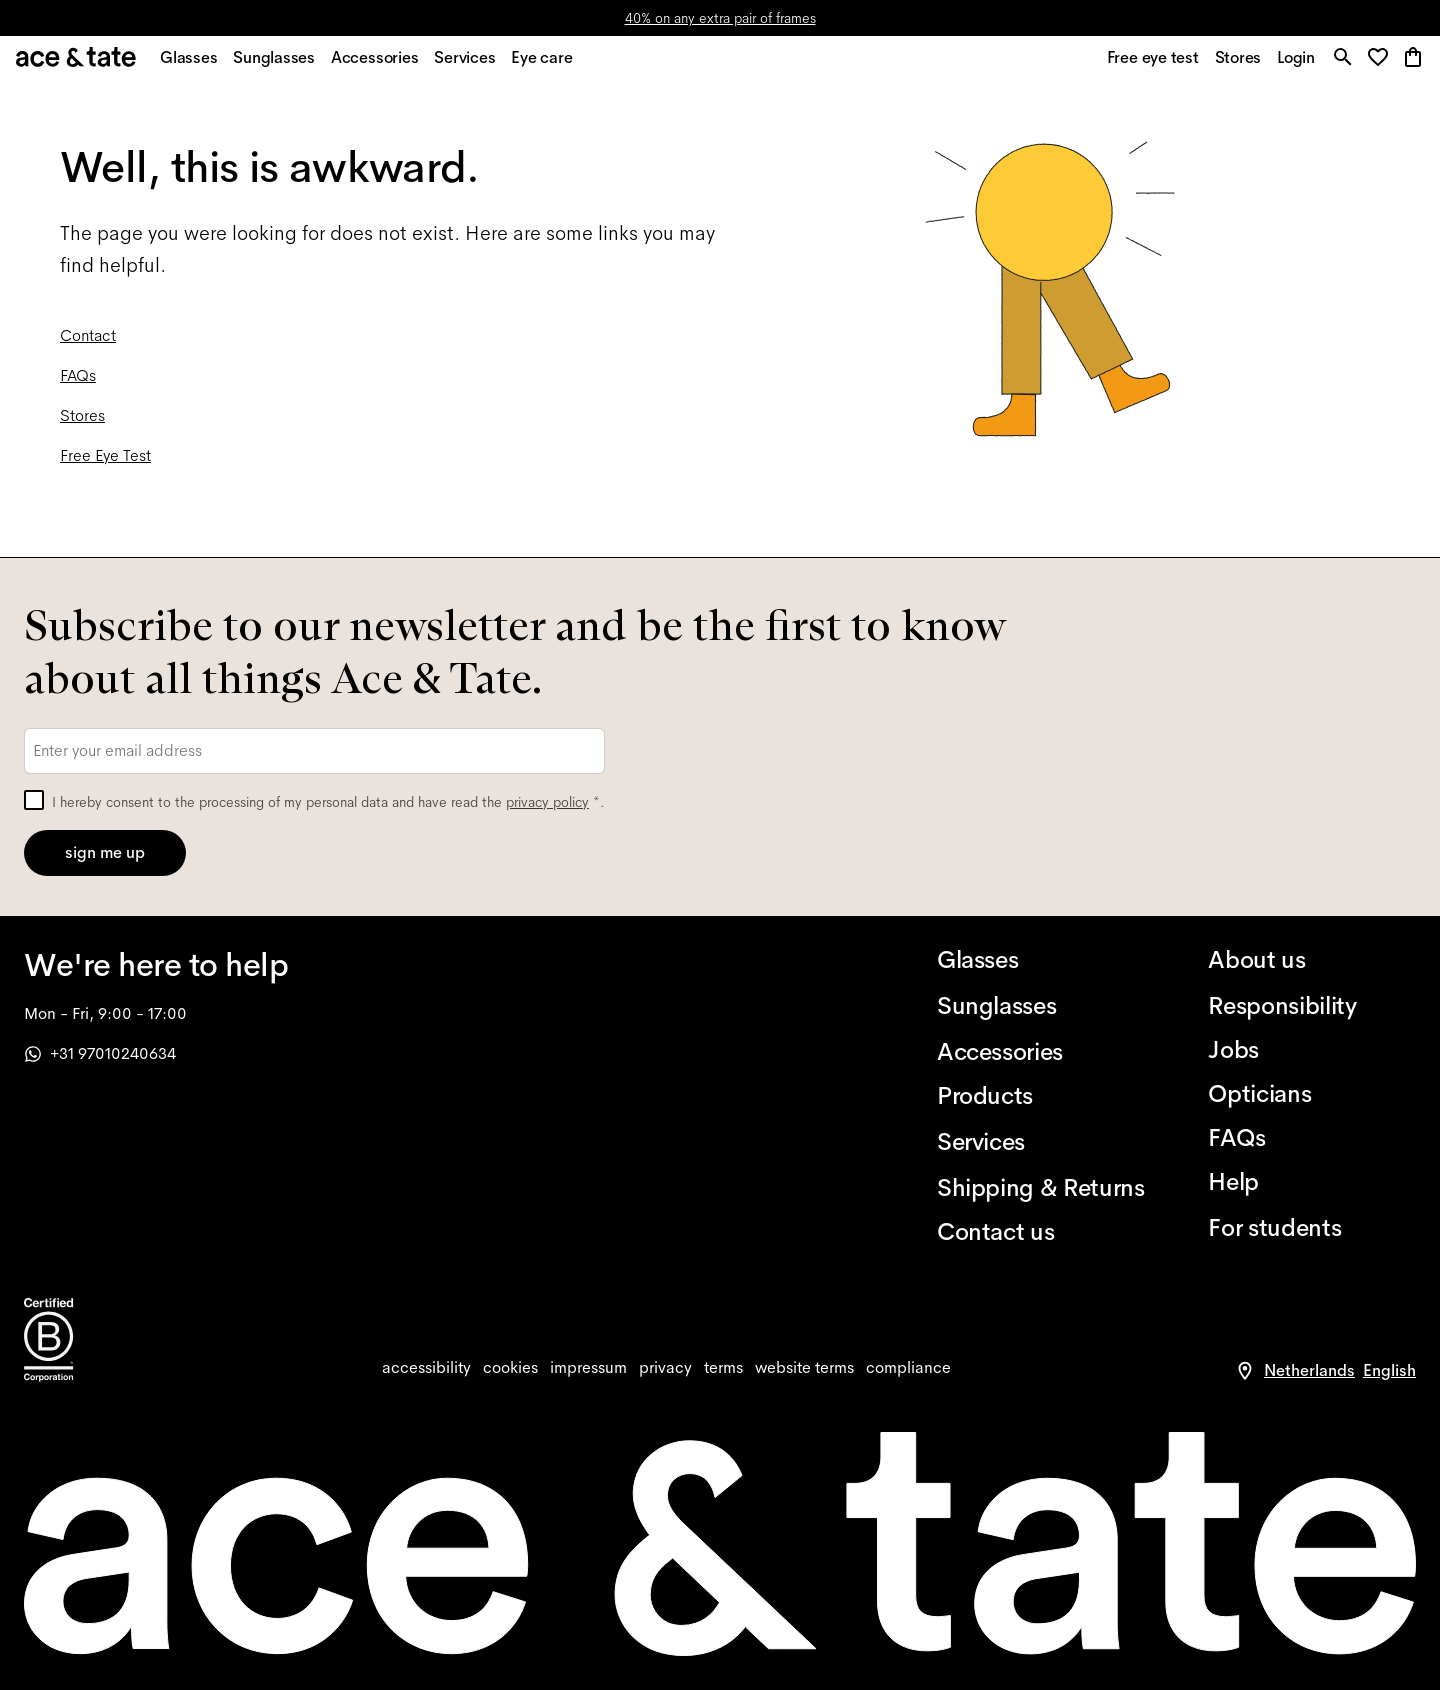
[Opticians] (1312, 1094)
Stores (82, 426)
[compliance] (908, 1368)
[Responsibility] (1312, 1006)
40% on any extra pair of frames (720, 18)
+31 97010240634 (100, 1053)
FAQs (78, 386)
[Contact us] (1041, 1232)
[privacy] (665, 1368)
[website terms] (804, 1368)
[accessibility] (426, 1368)
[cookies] (510, 1368)
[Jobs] (1312, 1050)
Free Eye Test (105, 466)
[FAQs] (1312, 1138)
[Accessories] (1041, 1052)
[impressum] (588, 1368)
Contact (88, 346)
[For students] (1312, 1228)
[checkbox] (34, 800)
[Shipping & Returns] (1041, 1188)
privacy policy (547, 802)
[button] (1379, 64)
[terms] (723, 1368)
